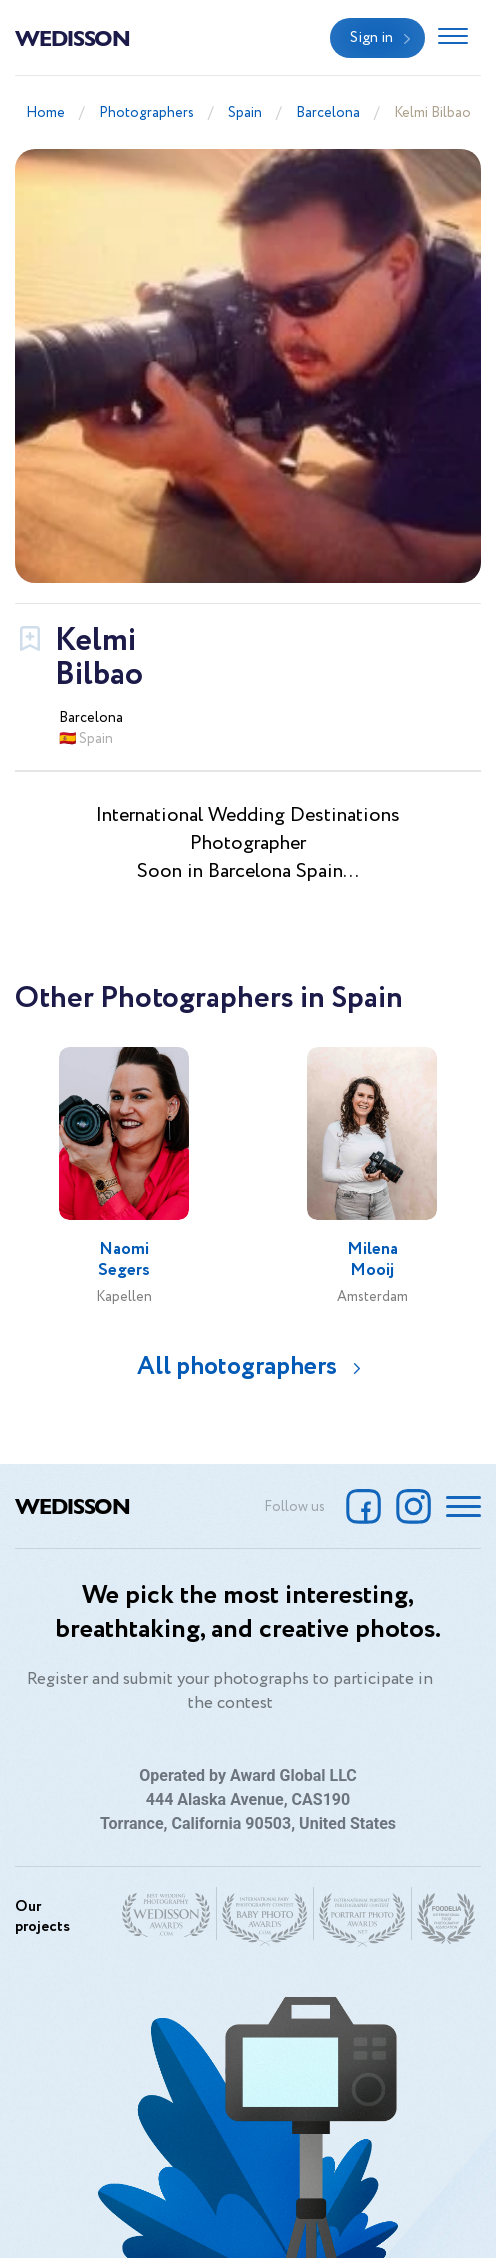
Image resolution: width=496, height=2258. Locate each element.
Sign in (371, 38)
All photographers (237, 1366)
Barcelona (328, 113)
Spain (245, 113)
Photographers (146, 113)
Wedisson (72, 37)
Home (45, 113)
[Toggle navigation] (453, 38)
